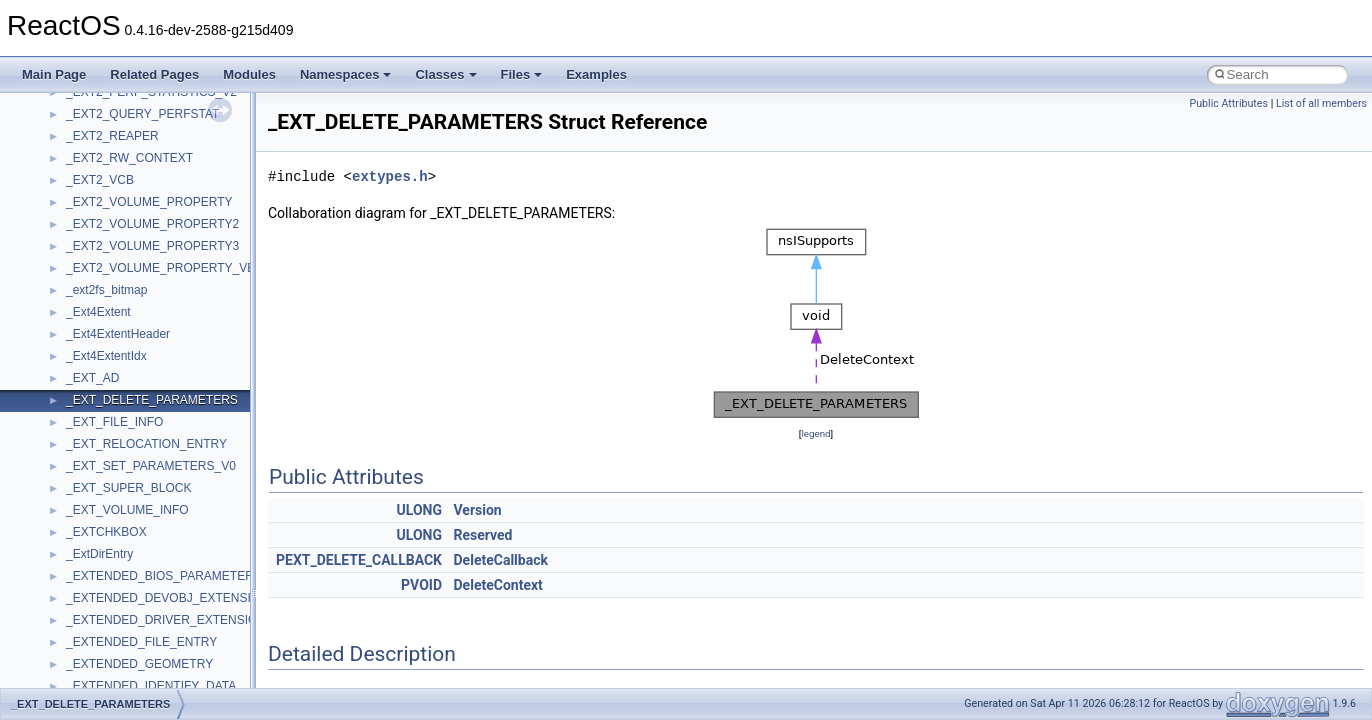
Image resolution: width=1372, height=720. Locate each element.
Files (522, 74)
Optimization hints (81, 332)
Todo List (58, 420)
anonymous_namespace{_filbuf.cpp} (162, 640)
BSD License (68, 376)
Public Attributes (1228, 103)
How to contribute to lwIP (100, 156)
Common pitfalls (77, 200)
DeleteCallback (501, 560)
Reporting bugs (74, 244)
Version (478, 510)
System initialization (86, 288)
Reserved (483, 535)
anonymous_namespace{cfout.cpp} (159, 684)
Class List (76, 530)
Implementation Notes (92, 354)
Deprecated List (76, 442)
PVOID (421, 585)
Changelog (63, 134)
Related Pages (154, 74)
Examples (596, 74)
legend (815, 433)
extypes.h (390, 176)
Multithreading (71, 310)
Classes (445, 74)
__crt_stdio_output (115, 574)
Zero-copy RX (71, 266)
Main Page (54, 74)
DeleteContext (498, 585)
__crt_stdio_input (111, 552)
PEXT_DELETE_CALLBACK (359, 560)
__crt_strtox (97, 596)
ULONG (419, 510)
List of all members (1321, 103)
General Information (87, 398)
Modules (249, 74)
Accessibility (98, 618)
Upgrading (61, 112)
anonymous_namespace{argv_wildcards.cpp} (186, 662)
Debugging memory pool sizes (114, 222)
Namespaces (346, 74)
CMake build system (88, 178)
